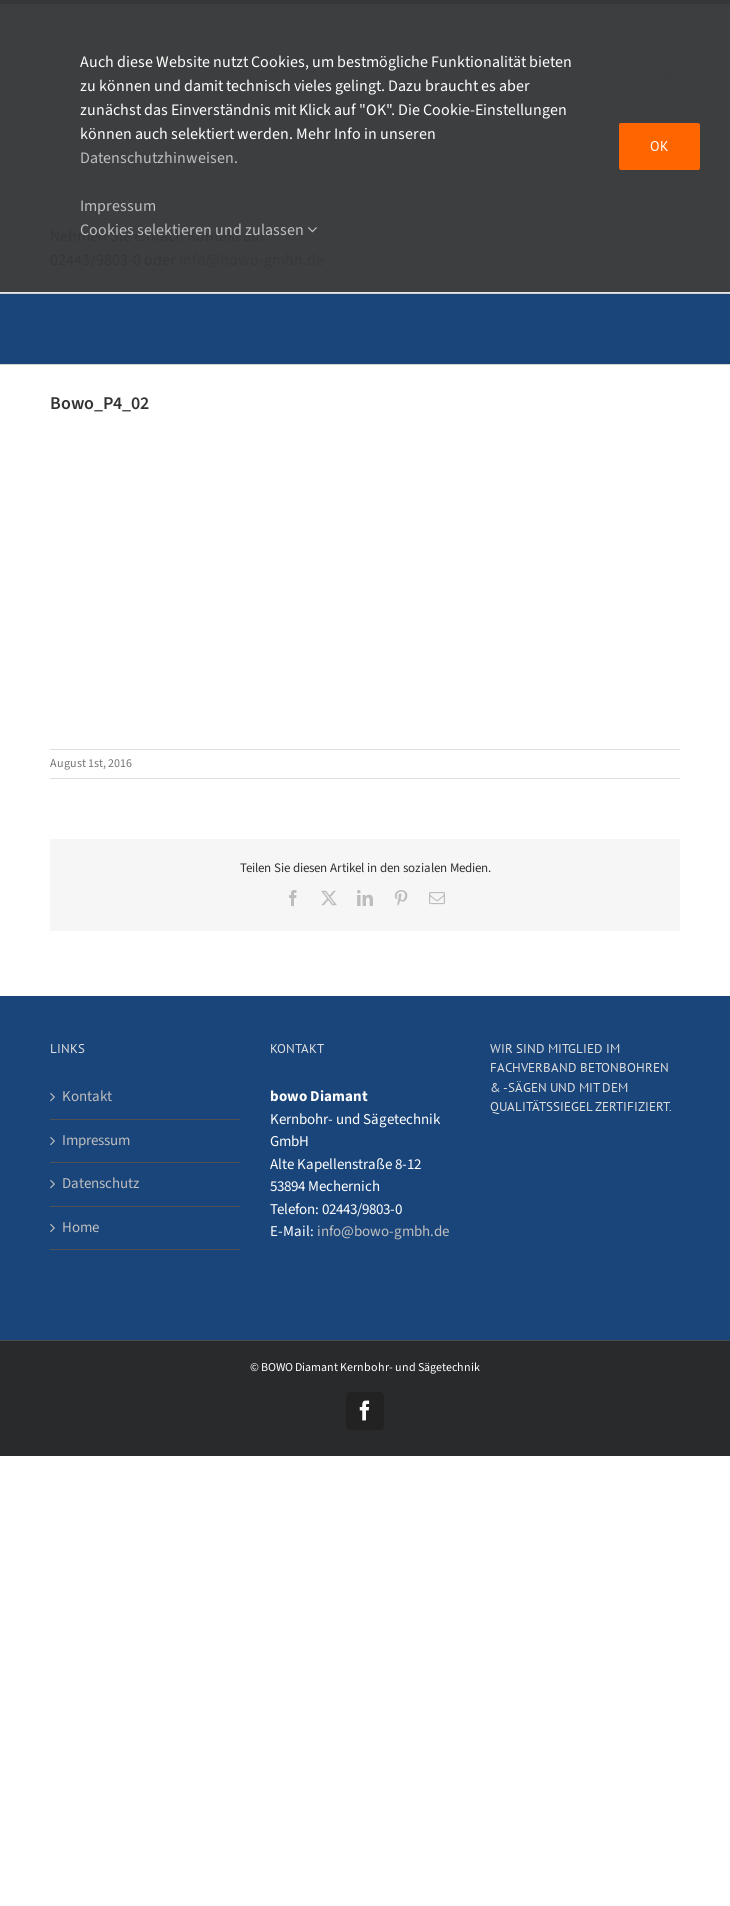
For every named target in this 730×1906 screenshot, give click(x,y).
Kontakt (87, 1096)
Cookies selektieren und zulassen (198, 230)
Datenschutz (100, 1183)
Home (80, 1227)
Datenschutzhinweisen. (159, 158)
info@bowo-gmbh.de (383, 1231)
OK (659, 146)
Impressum (96, 1140)
